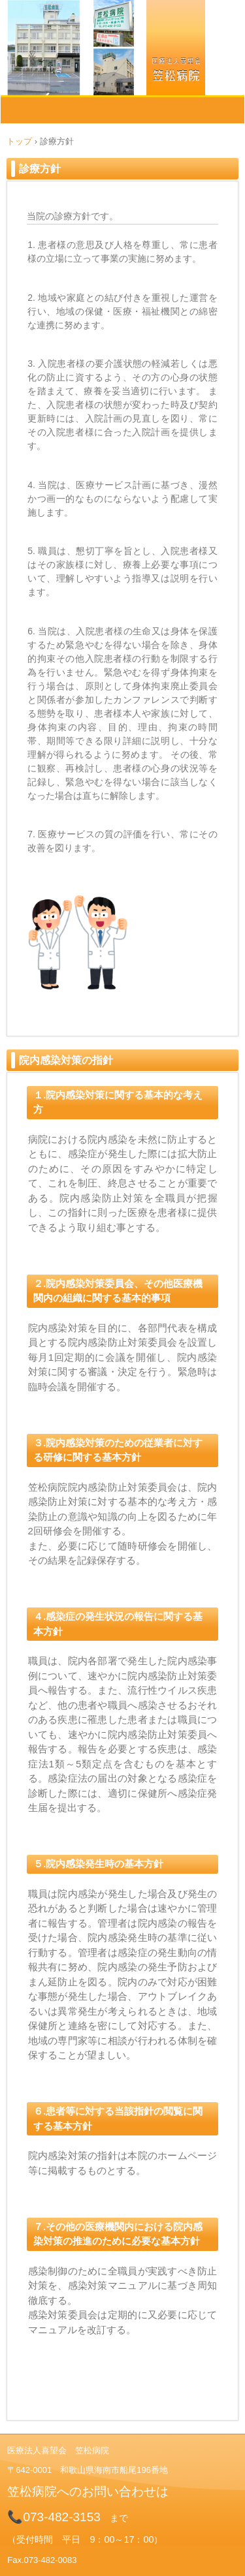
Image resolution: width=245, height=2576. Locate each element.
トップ (19, 141)
